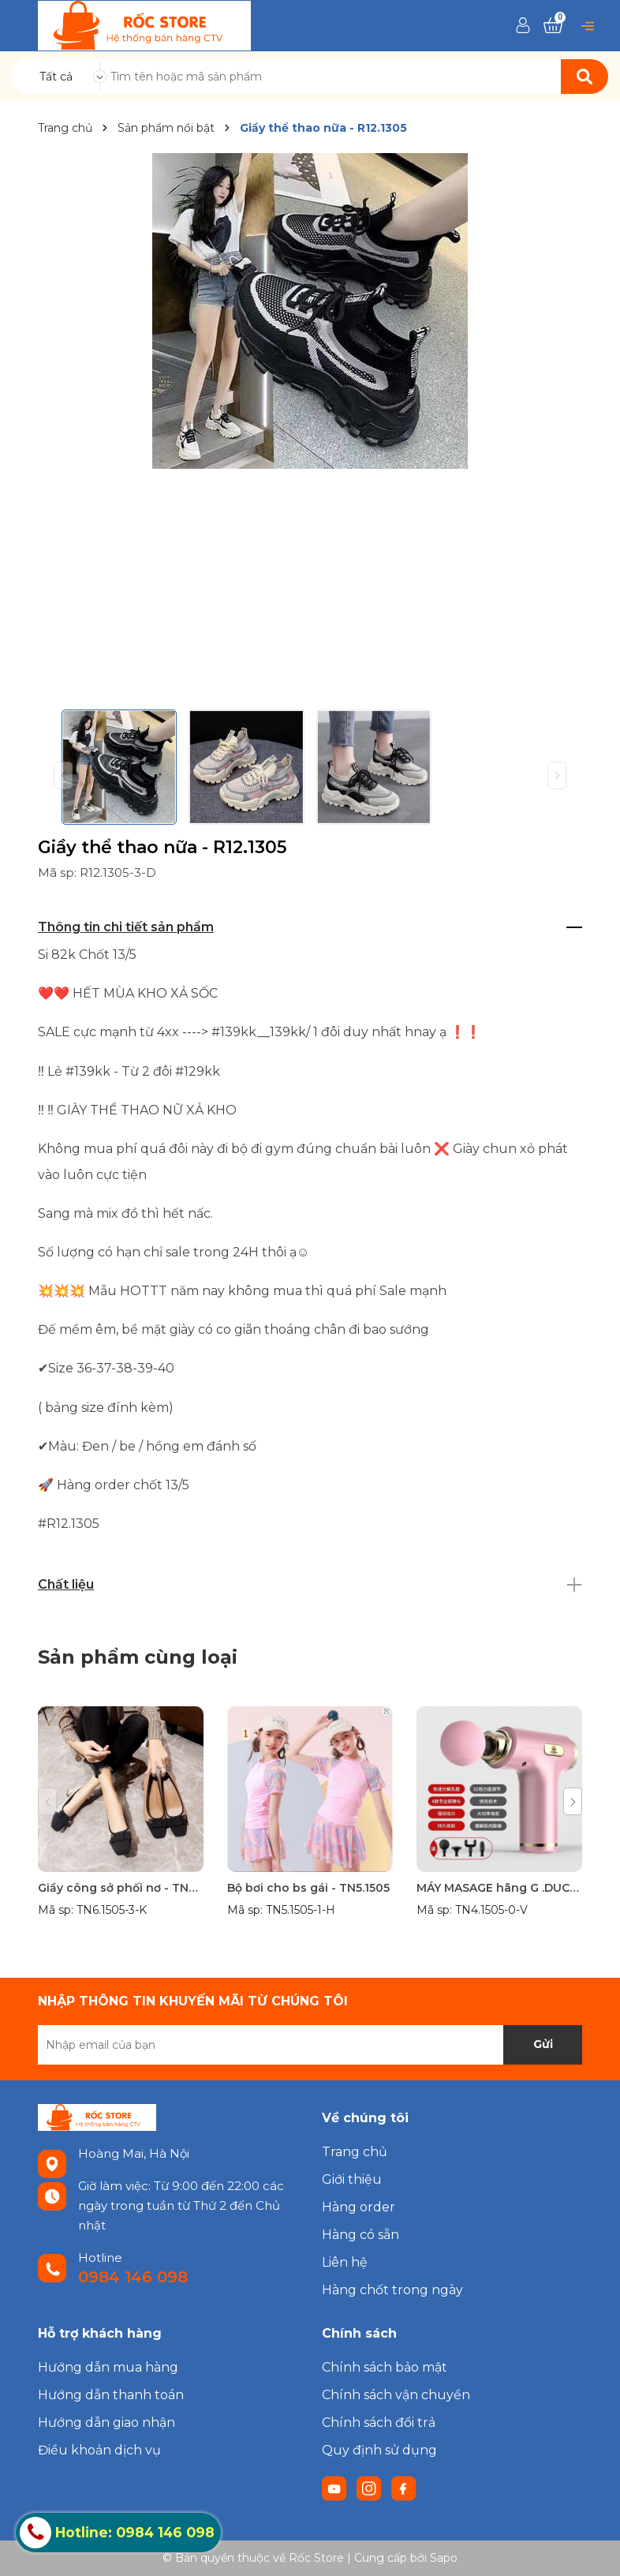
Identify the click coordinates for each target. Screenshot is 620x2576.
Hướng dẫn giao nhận (106, 2422)
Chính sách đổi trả (378, 2422)
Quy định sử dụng (379, 2450)
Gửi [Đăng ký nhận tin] (543, 2044)
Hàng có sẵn (360, 2234)
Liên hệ (345, 2262)
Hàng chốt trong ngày (392, 2289)
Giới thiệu (352, 2179)
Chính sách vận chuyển (396, 2394)
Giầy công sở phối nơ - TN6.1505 (121, 1888)
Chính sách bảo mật (384, 2367)
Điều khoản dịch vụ (99, 2450)
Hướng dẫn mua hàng (108, 2367)
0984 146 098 (133, 2276)
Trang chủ (354, 2151)
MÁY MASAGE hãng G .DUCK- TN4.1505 (499, 1888)
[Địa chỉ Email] (310, 2045)
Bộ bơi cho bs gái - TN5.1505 (308, 1888)
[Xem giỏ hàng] (552, 25)
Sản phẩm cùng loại (137, 1657)
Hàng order (358, 2207)
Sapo (444, 2558)
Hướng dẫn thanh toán (111, 2394)
